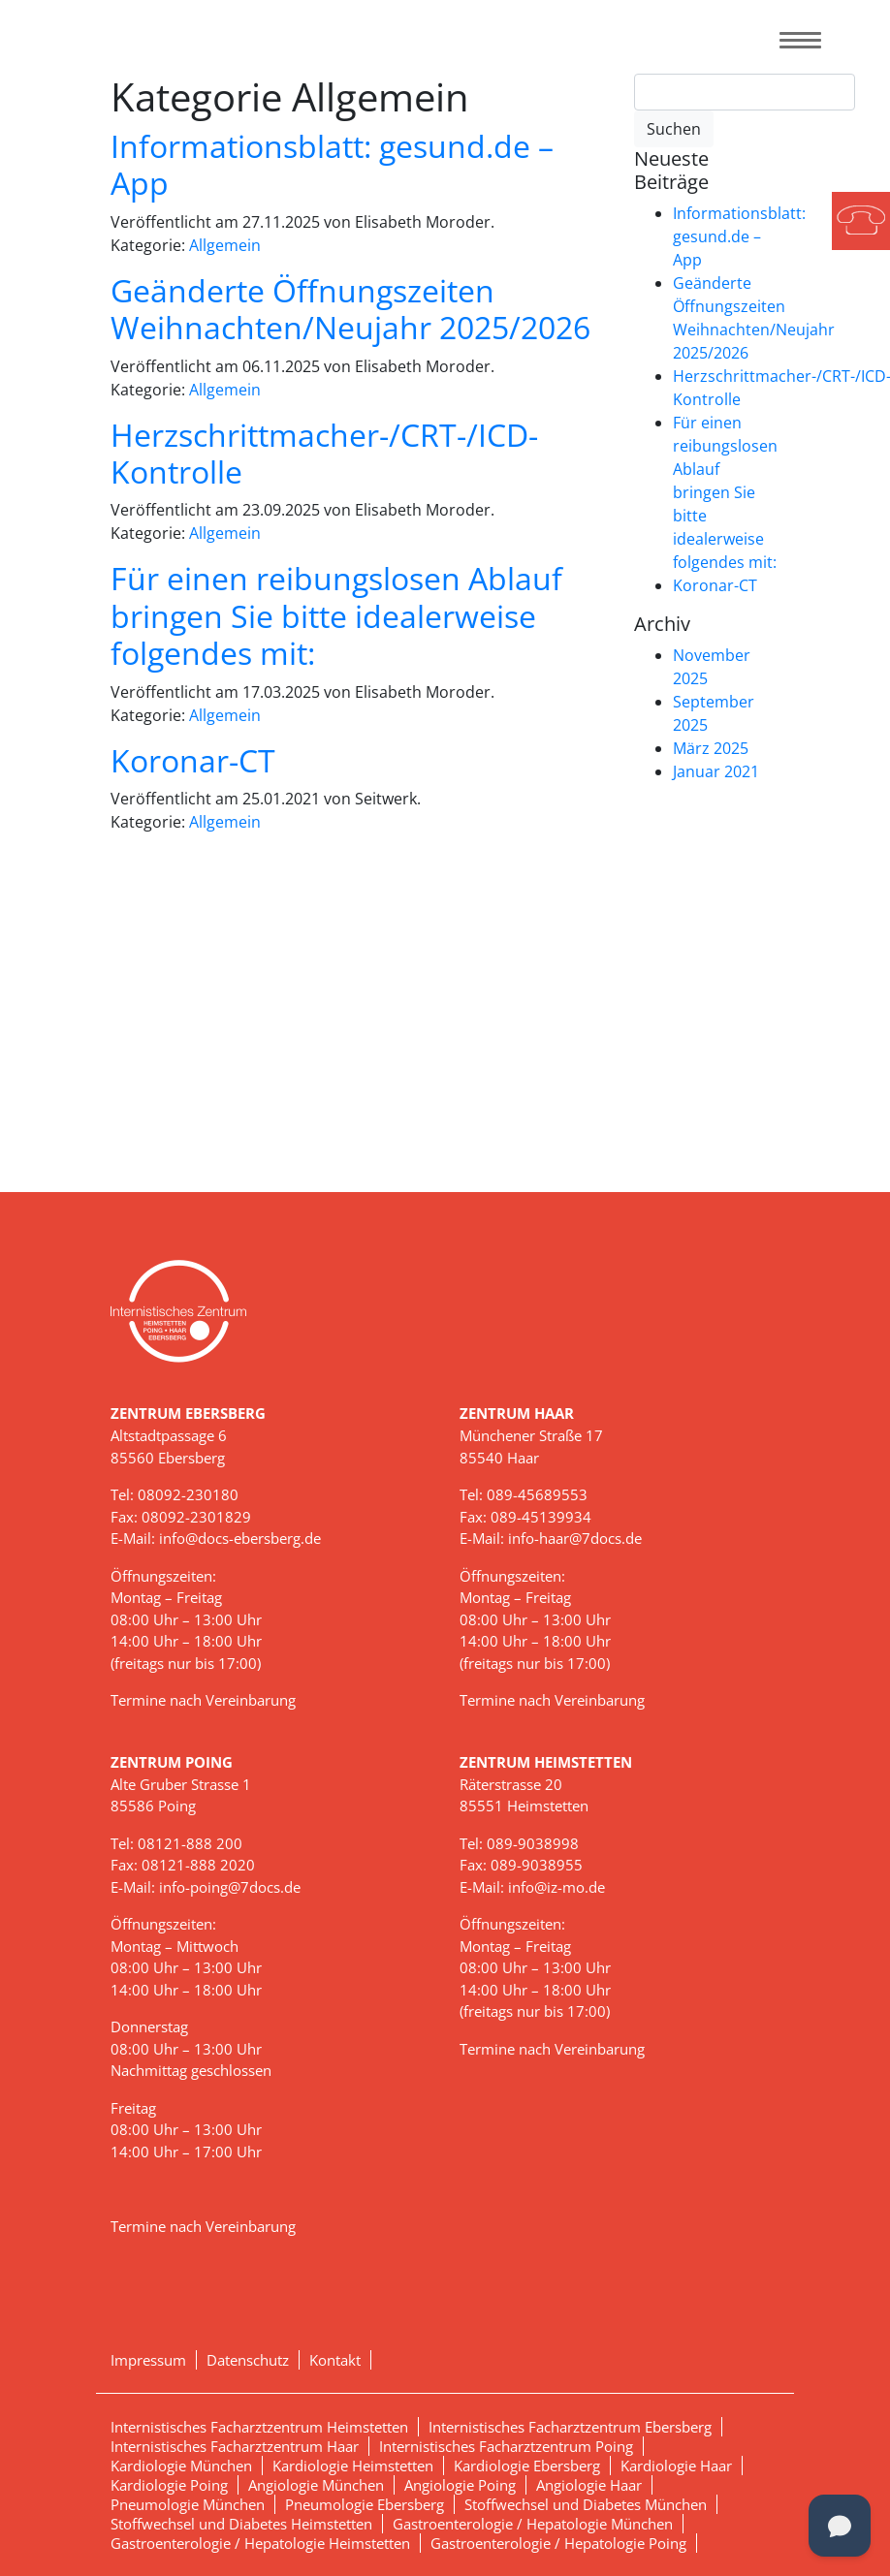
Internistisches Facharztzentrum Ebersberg (570, 2426)
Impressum (148, 2360)
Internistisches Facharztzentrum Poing (506, 2446)
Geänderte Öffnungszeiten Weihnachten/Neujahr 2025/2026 (350, 308)
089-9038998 (533, 1843)
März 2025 (710, 748)
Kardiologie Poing (169, 2485)
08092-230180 (188, 1494)
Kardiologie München (181, 2465)
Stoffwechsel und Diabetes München (585, 2504)
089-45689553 (537, 1494)
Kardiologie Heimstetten (352, 2465)
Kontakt (335, 2360)
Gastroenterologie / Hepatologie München (533, 2523)
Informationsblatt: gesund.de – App (332, 164)
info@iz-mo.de (556, 1887)
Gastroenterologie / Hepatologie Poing (558, 2543)
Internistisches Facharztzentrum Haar (235, 2446)
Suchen (674, 129)
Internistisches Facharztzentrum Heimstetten (259, 2426)
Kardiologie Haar (676, 2465)
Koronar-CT (193, 760)
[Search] (744, 92)
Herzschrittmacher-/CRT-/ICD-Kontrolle (324, 453)
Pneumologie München (188, 2504)
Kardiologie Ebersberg (527, 2465)
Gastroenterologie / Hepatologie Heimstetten (260, 2543)
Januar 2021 (716, 771)
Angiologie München (316, 2485)
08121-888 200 (190, 1843)
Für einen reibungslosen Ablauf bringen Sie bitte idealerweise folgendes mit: (336, 615)
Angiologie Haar (589, 2485)
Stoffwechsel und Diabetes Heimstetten (241, 2523)
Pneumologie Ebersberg (364, 2504)
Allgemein (225, 245)
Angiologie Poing (460, 2485)
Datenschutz (248, 2360)
